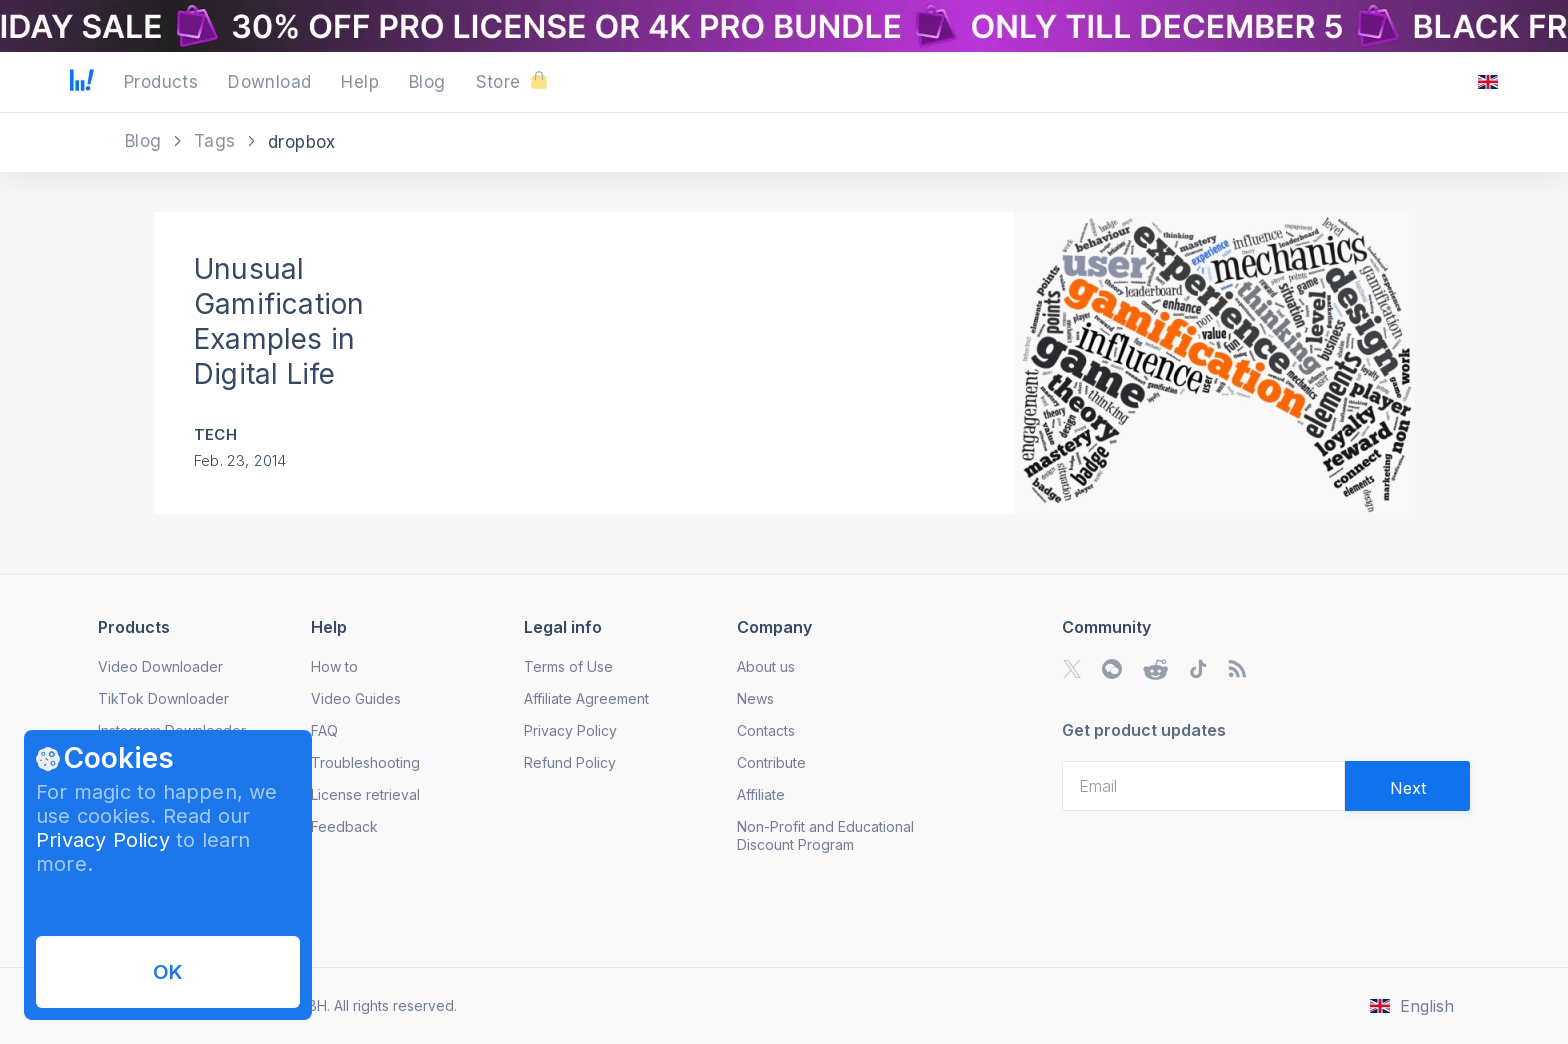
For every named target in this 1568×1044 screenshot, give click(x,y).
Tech (215, 434)
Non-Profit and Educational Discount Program (825, 835)
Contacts (766, 730)
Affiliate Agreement (586, 698)
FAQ (324, 730)
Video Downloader (160, 666)
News (755, 698)
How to (334, 666)
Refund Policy (570, 762)
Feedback (344, 826)
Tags (217, 141)
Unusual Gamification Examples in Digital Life (279, 321)
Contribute (771, 762)
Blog (146, 141)
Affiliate (761, 794)
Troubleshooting (365, 762)
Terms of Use (568, 666)
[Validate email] (1407, 786)
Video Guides (356, 698)
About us (766, 666)
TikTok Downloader (163, 698)
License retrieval (365, 794)
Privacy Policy (103, 840)
